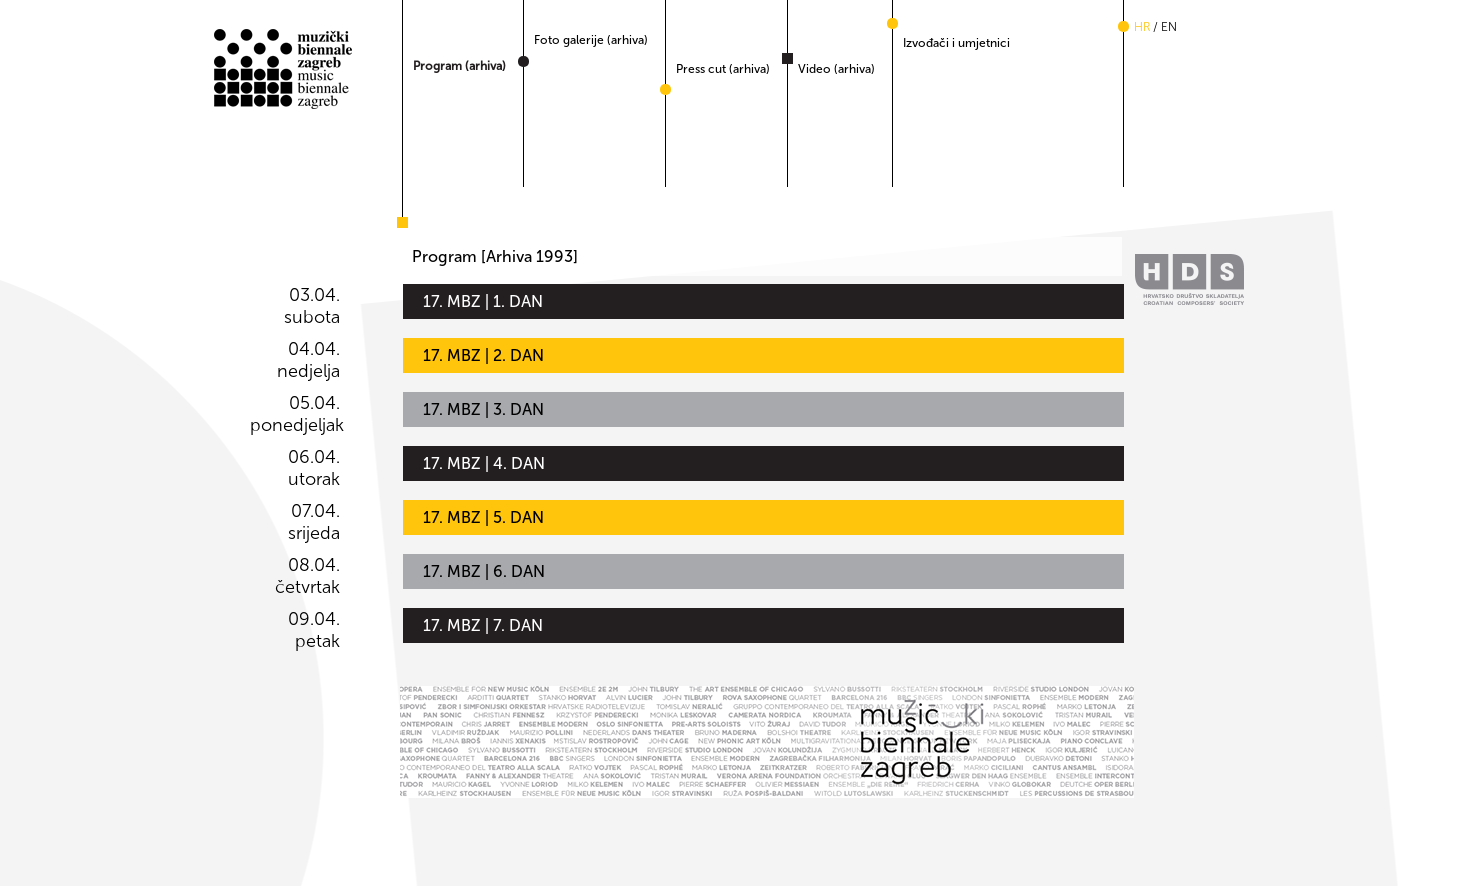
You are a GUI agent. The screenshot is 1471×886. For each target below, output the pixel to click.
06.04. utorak (314, 468)
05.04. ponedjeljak (295, 414)
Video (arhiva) (836, 69)
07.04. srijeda (314, 522)
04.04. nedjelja (308, 360)
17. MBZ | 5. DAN (483, 517)
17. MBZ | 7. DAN (483, 625)
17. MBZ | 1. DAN (483, 301)
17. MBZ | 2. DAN (483, 355)
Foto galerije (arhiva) (591, 40)
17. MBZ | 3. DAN (483, 409)
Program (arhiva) (459, 66)
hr (1142, 27)
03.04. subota (312, 306)
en (1169, 27)
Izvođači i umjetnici (956, 43)
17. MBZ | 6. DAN (484, 571)
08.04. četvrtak (307, 576)
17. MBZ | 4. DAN (484, 463)
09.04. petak (314, 630)
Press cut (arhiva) (723, 69)
